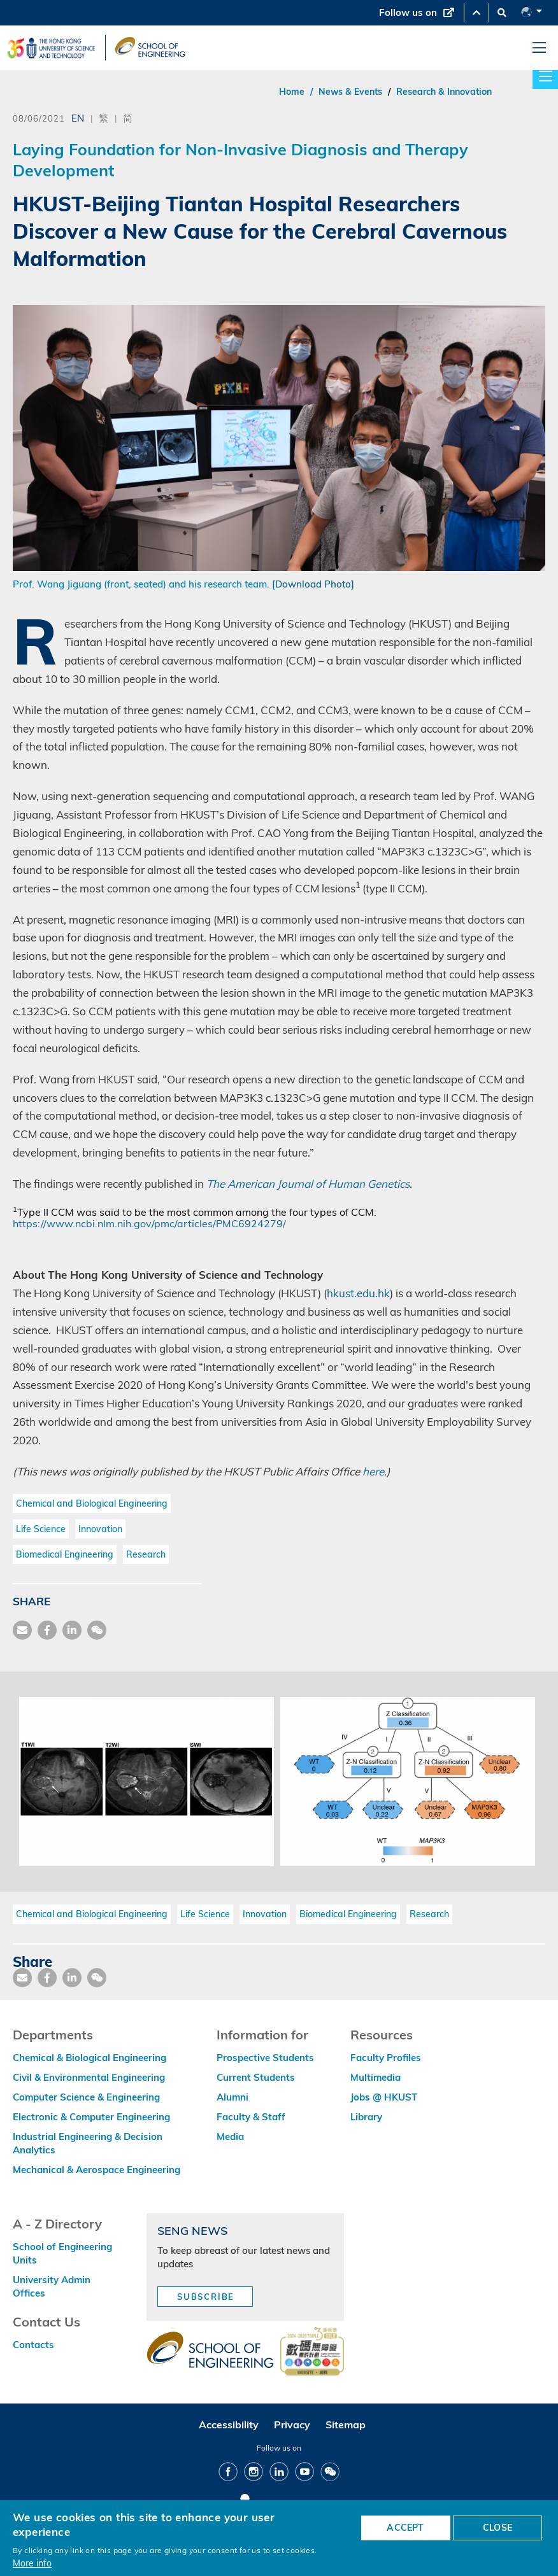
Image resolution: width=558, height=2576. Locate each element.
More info (32, 2563)
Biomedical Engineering (64, 1554)
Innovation (100, 1529)
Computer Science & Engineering (86, 2097)
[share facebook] (47, 1630)
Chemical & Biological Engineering (89, 2058)
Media (230, 2136)
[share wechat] (96, 1630)
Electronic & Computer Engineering (91, 2117)
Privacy (292, 2424)
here (373, 1471)
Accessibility (229, 2424)
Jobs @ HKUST (383, 2097)
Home (291, 91)
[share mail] (22, 1630)
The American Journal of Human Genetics (308, 1183)
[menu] (539, 48)
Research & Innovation (444, 91)
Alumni (232, 2097)
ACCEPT (405, 2527)
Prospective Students (265, 2058)
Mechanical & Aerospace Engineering (96, 2170)
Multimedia (375, 2077)
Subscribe (205, 2296)
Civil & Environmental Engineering (89, 2077)
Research (146, 1554)
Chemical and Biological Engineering (92, 1503)
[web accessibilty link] (312, 2352)
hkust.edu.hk (358, 1293)
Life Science (41, 1529)
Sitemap (346, 2424)
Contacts (33, 2345)
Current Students (256, 2077)
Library (366, 2117)
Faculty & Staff (251, 2117)
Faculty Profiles (385, 2058)
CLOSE (497, 2527)
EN (77, 117)
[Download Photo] (313, 584)
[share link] (72, 1630)
